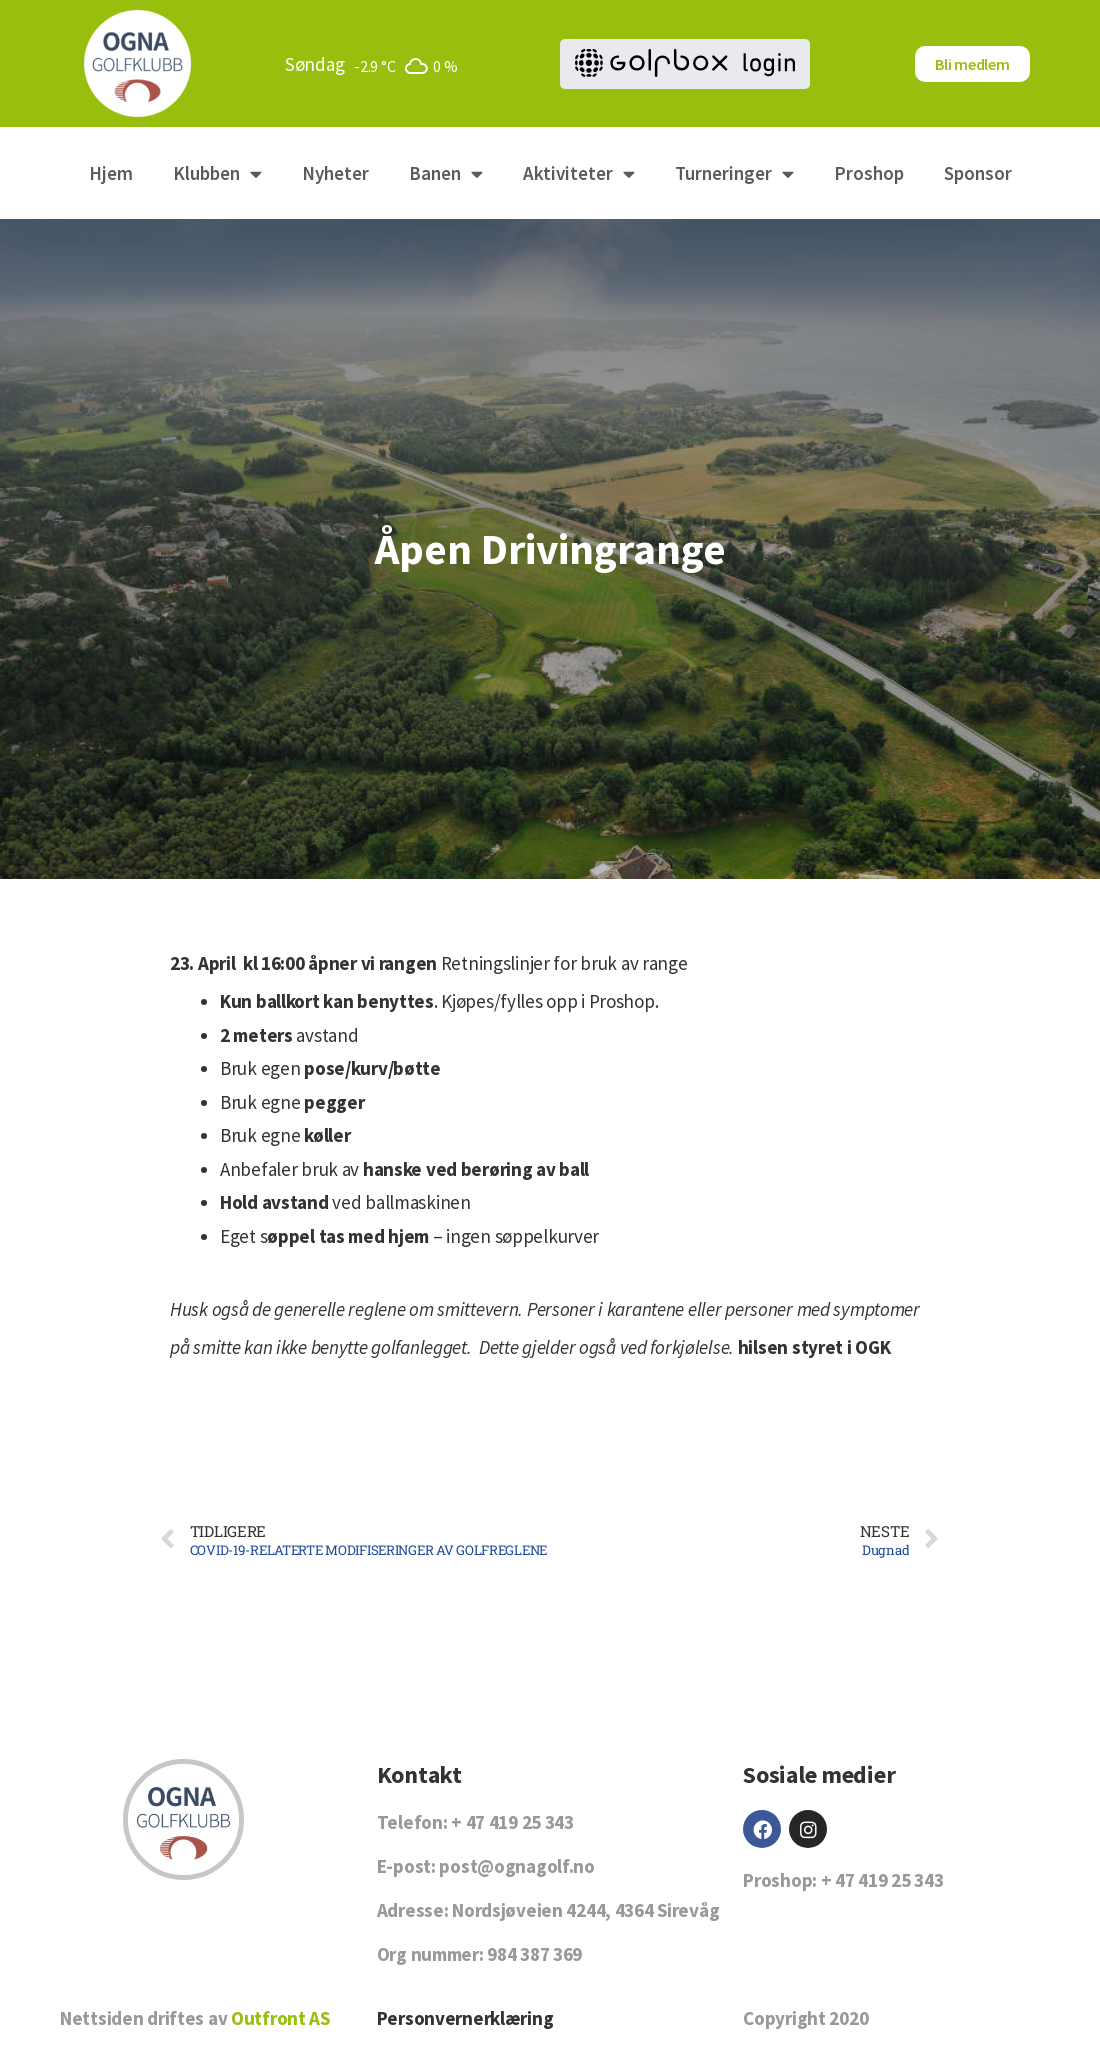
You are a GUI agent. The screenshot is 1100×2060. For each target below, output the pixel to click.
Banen (446, 173)
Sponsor (978, 173)
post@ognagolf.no (516, 1866)
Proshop (869, 173)
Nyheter (335, 173)
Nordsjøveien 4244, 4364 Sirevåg (585, 1910)
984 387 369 (534, 1954)
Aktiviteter (579, 173)
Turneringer (734, 173)
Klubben (217, 173)
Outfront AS (280, 2018)
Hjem (111, 173)
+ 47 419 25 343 (512, 1822)
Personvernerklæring (465, 2018)
